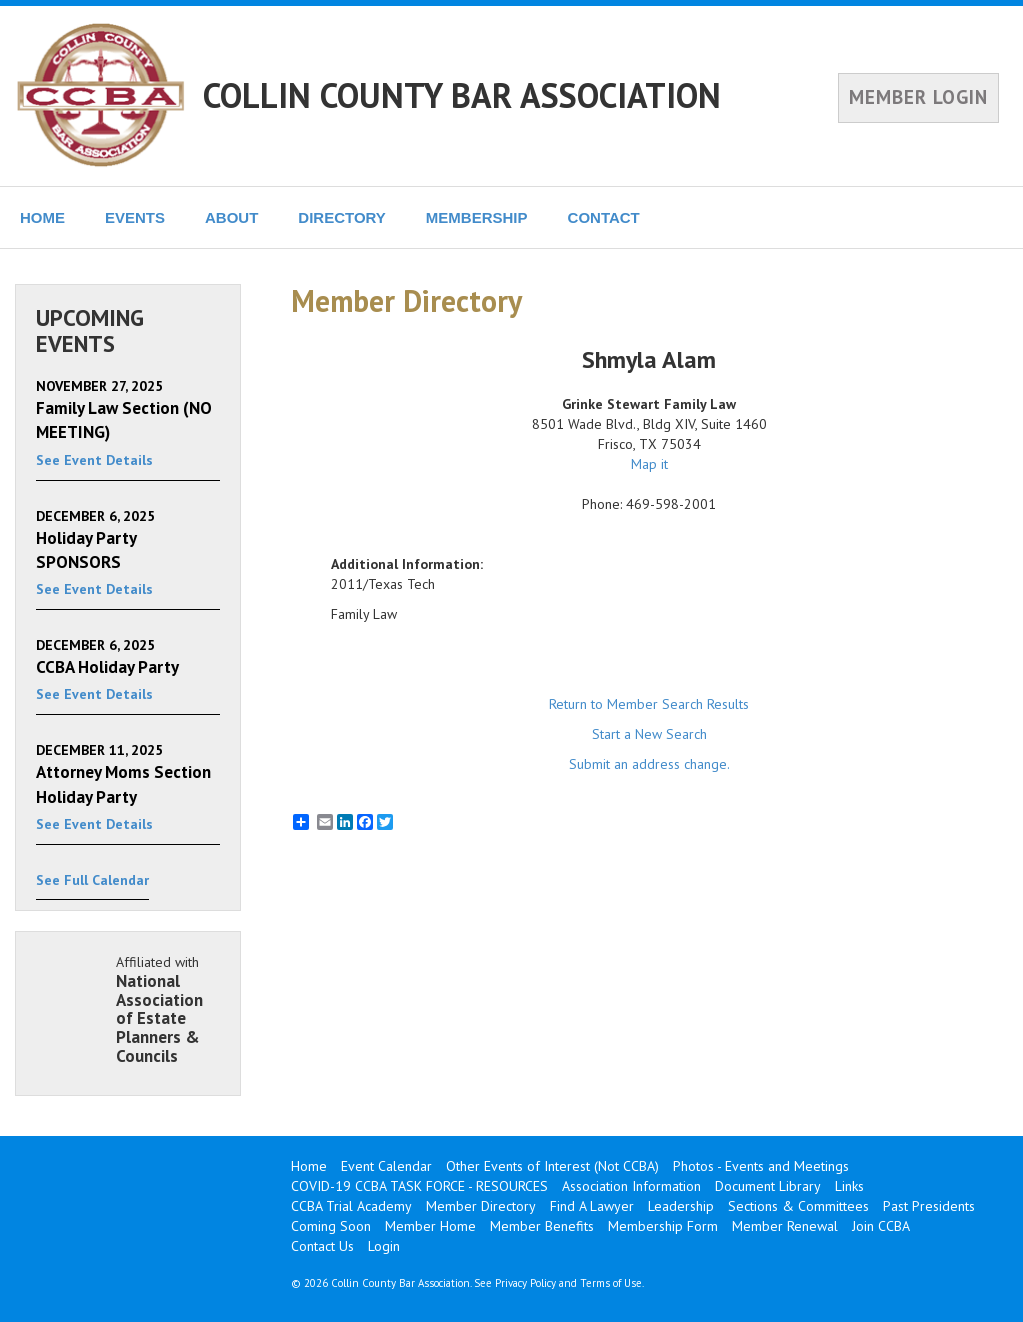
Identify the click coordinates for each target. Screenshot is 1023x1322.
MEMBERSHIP (477, 217)
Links (849, 1186)
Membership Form (663, 1226)
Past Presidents (929, 1206)
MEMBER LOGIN (918, 97)
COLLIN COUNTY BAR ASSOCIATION (462, 95)
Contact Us (322, 1246)
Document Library (768, 1186)
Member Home (430, 1226)
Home (309, 1166)
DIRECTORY (342, 217)
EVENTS (135, 217)
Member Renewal (785, 1226)
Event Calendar (386, 1166)
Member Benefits (542, 1226)
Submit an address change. (649, 764)
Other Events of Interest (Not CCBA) (552, 1166)
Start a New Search (649, 734)
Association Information (631, 1186)
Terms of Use (611, 1283)
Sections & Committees (798, 1206)
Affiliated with (168, 1009)
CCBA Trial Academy (351, 1206)
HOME (42, 217)
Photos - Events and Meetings (761, 1166)
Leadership (681, 1206)
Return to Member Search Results (649, 704)
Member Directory (481, 1206)
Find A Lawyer (592, 1206)
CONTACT (604, 217)
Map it (649, 464)
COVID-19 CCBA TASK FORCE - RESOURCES (419, 1186)
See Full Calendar (92, 880)
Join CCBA (881, 1226)
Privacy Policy (525, 1283)
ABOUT (231, 217)
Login (384, 1246)
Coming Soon (331, 1226)
